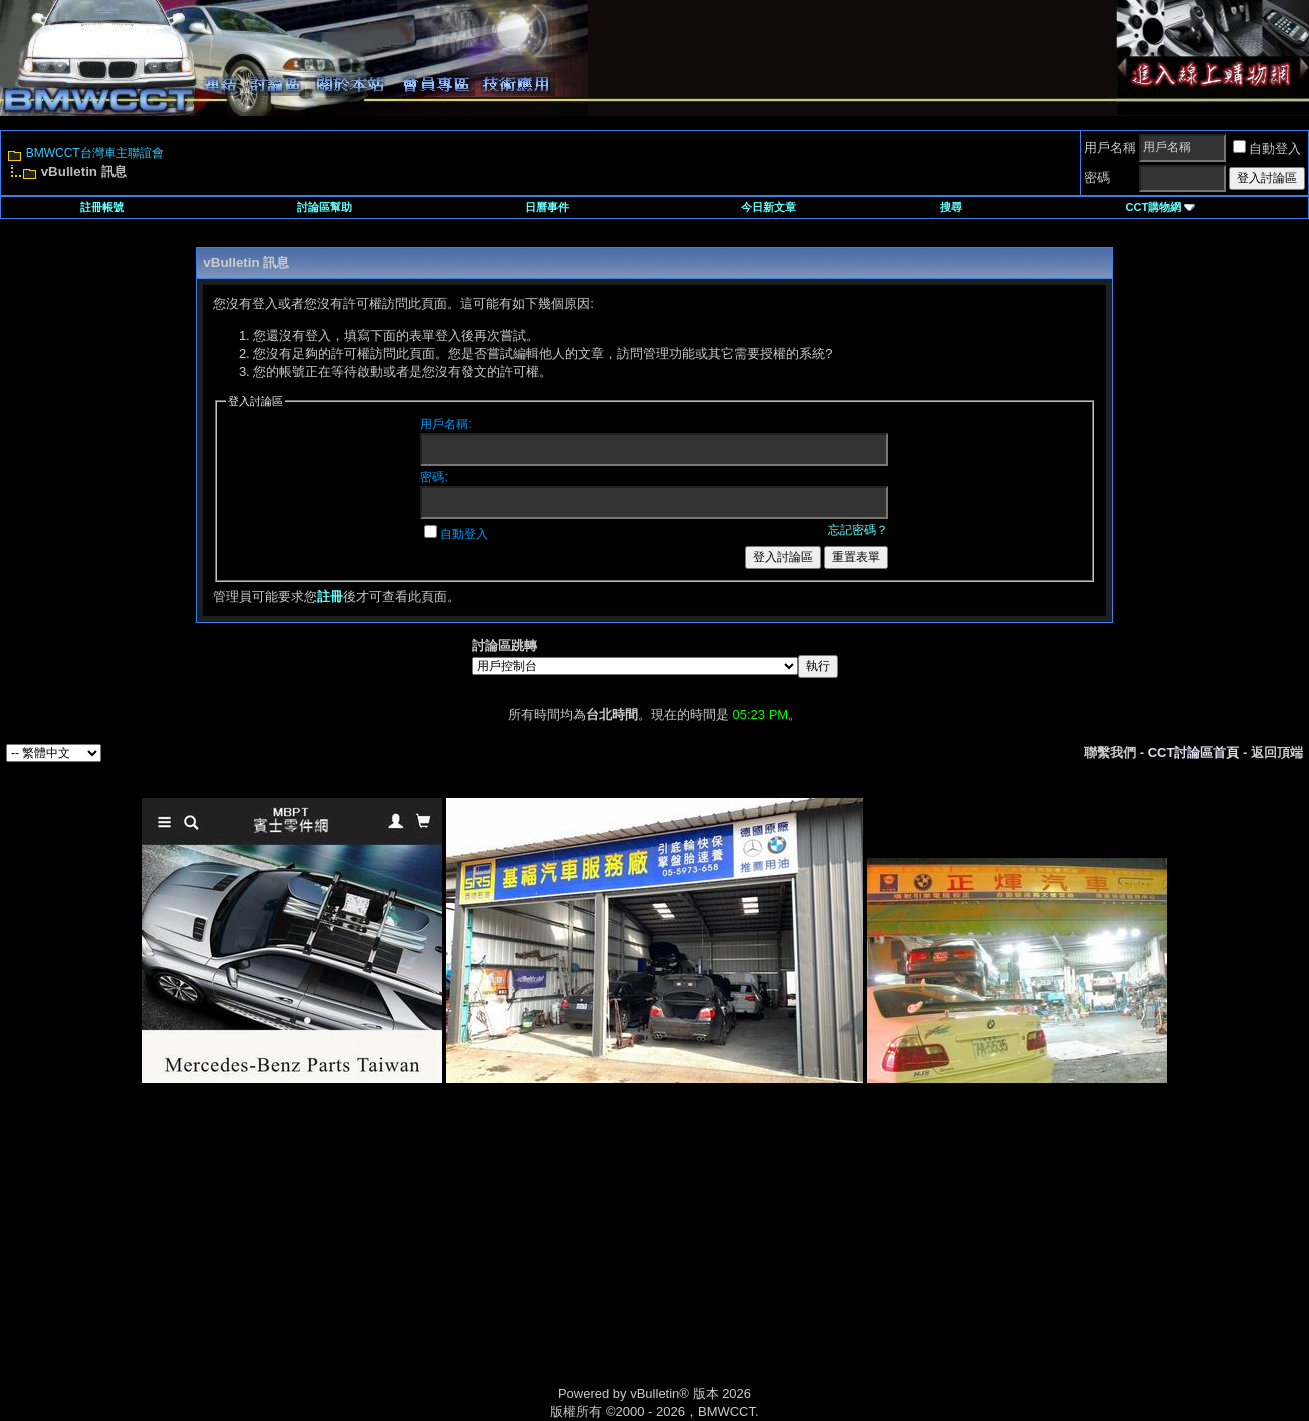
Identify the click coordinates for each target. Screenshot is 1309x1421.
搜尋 (951, 207)
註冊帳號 (102, 207)
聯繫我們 (1110, 752)
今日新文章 (768, 207)
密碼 (1097, 177)
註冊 (330, 596)
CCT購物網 (1161, 207)
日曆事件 (547, 207)
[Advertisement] (485, 1257)
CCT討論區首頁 (1194, 752)
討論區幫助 (324, 207)
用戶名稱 (1110, 147)
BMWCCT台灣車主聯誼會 (95, 153)
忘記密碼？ (858, 530)
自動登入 (1267, 148)
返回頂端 (1277, 752)
